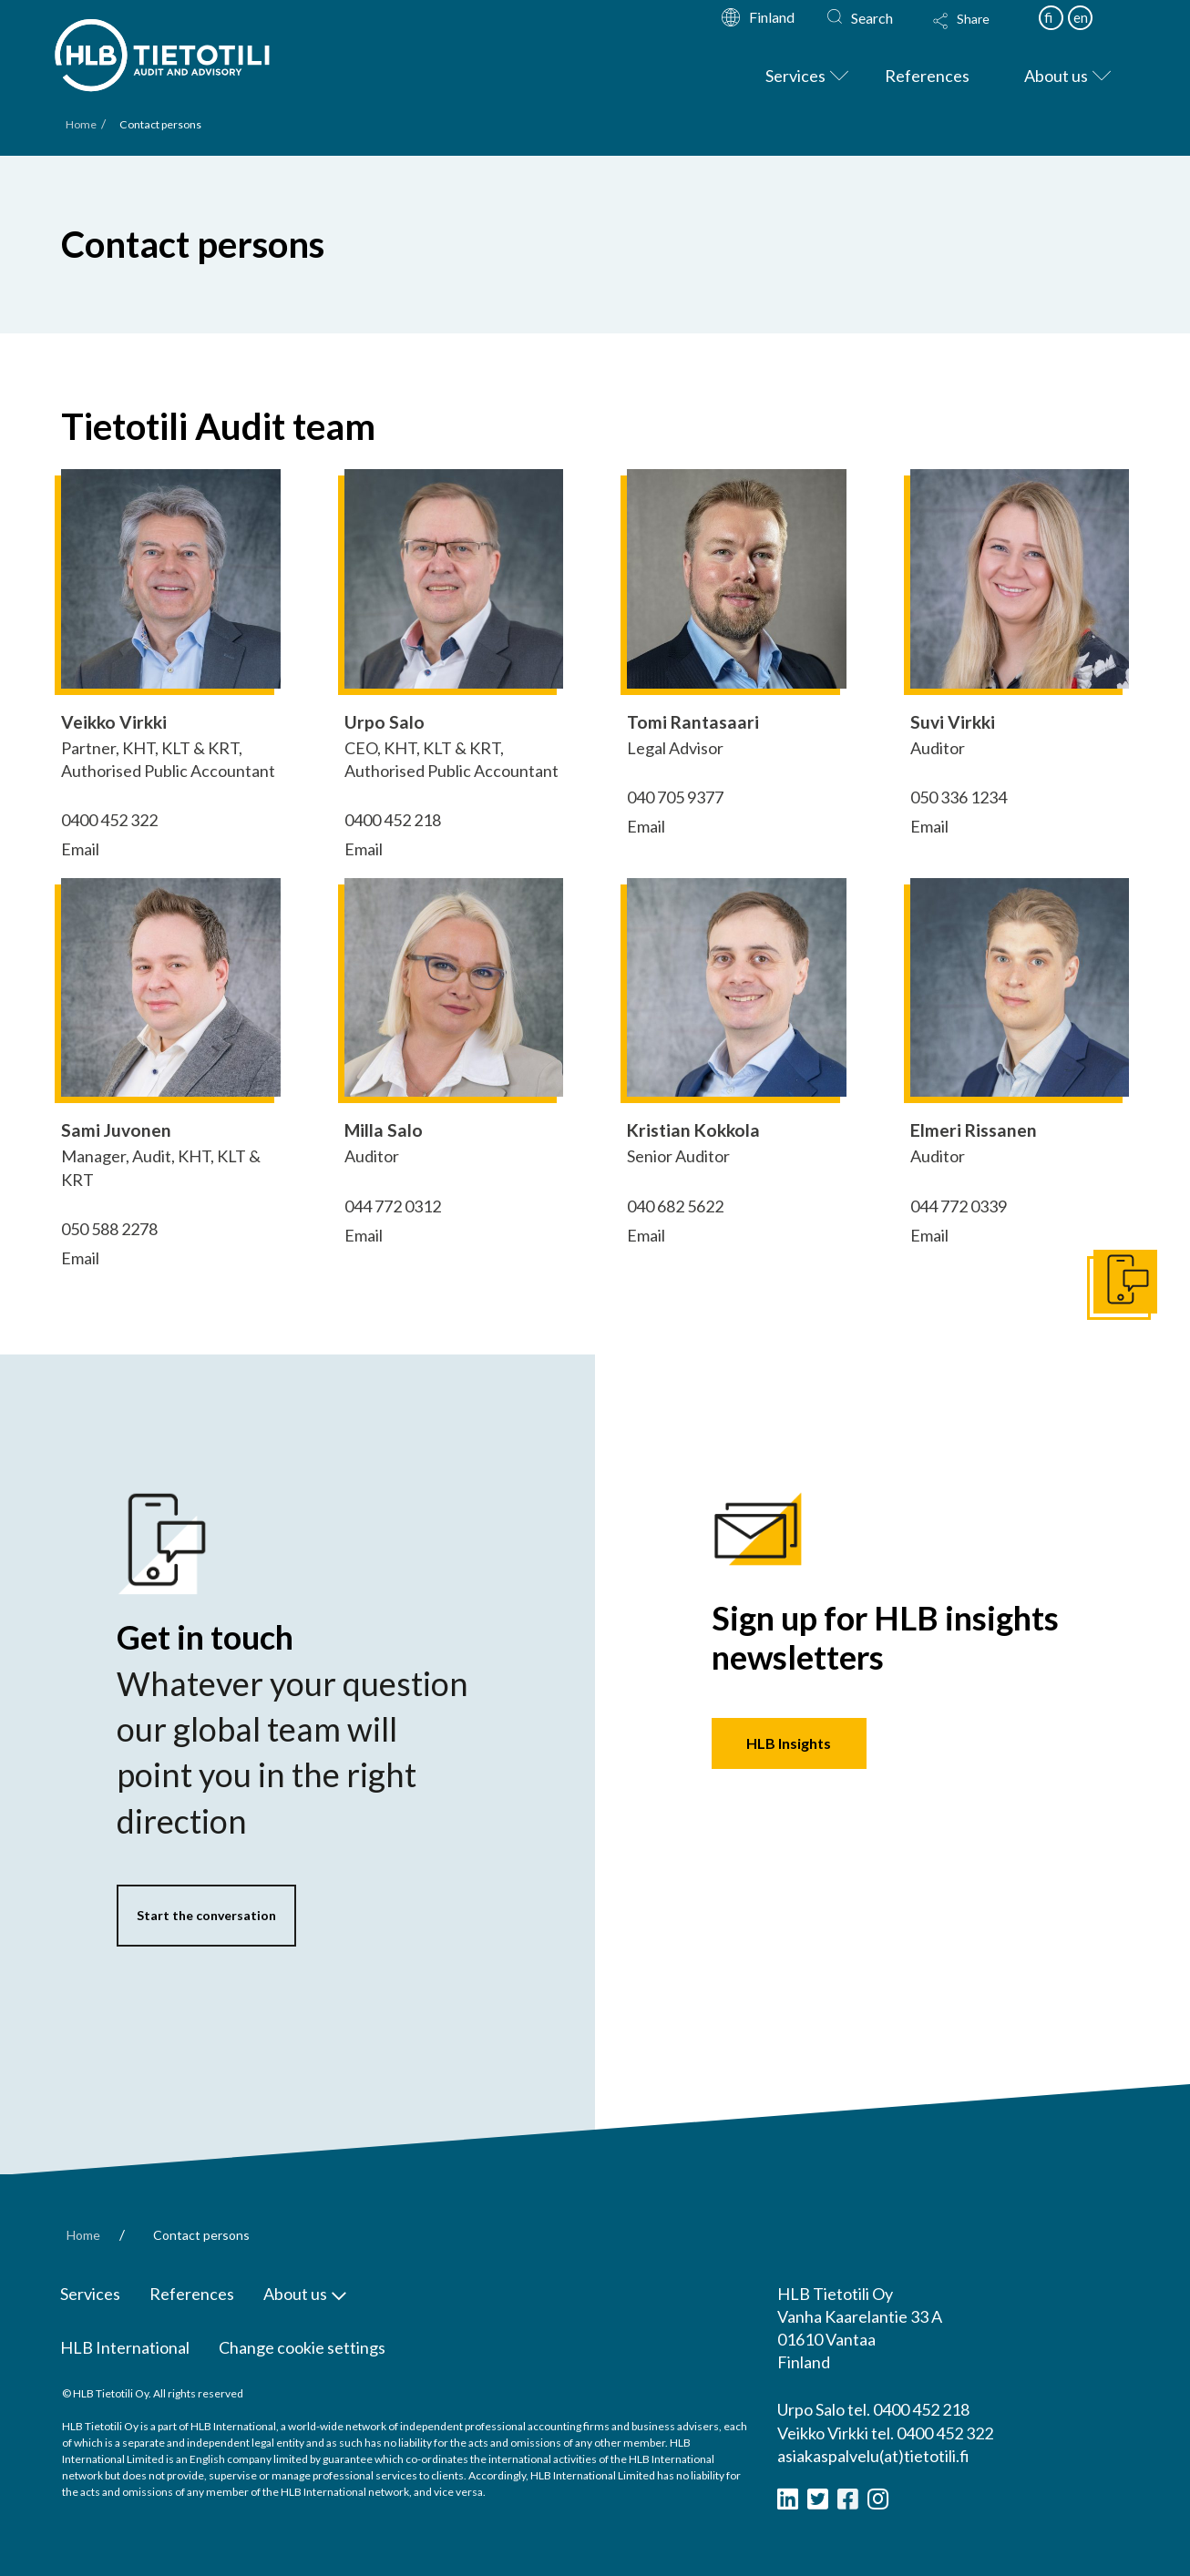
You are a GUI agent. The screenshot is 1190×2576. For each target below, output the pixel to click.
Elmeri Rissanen (973, 1129)
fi (1048, 17)
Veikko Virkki (114, 721)
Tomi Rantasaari (693, 721)
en (1080, 17)
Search (872, 17)
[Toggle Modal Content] (978, 33)
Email (80, 849)
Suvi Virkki (952, 721)
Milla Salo (383, 1129)
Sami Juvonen (116, 1129)
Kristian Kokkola (693, 1129)
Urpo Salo (384, 721)
